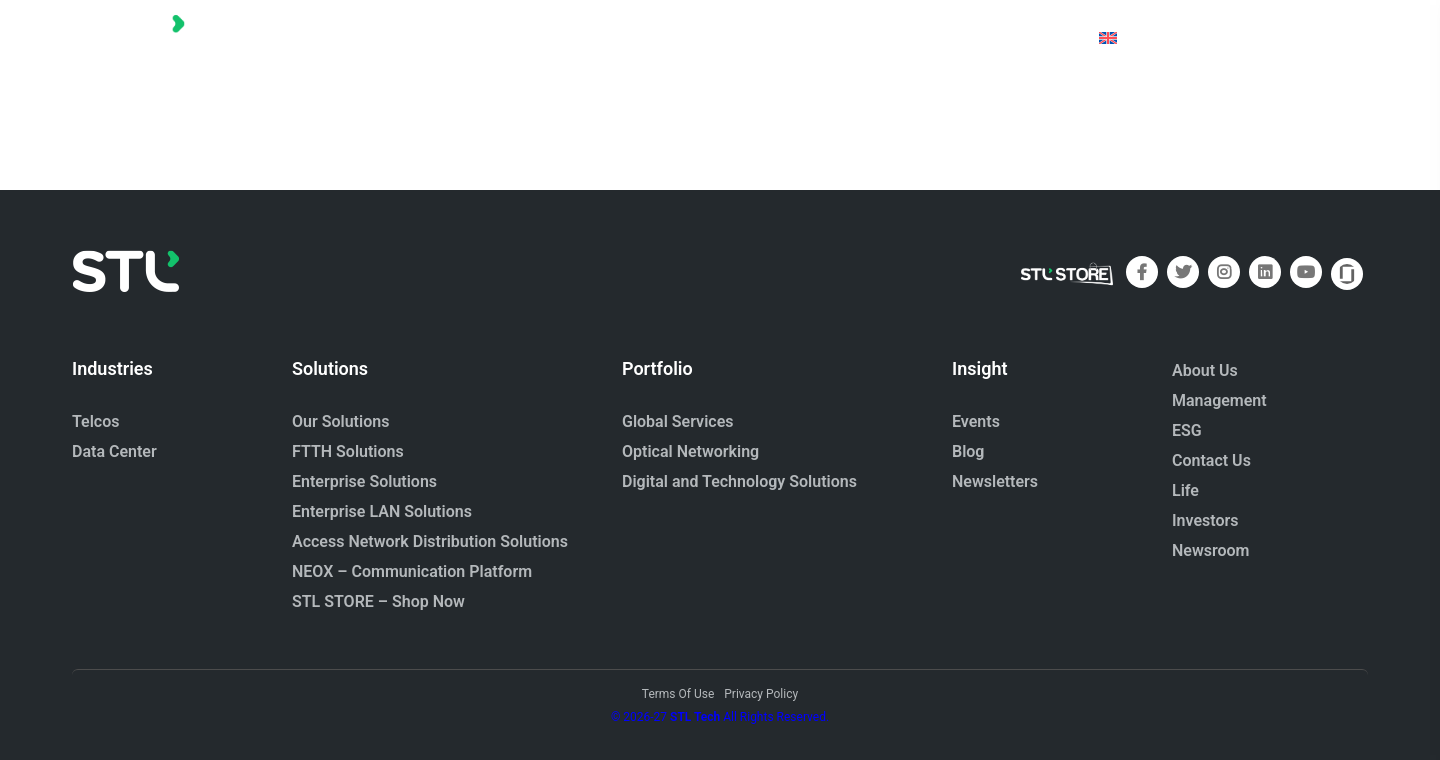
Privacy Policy (761, 694)
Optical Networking (690, 451)
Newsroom (1211, 550)
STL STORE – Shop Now (378, 601)
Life (1185, 490)
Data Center (114, 451)
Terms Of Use (678, 694)
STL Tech (695, 717)
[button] (501, 37)
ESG (1187, 430)
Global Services (677, 421)
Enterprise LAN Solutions (382, 511)
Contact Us (1211, 460)
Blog (968, 451)
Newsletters (995, 481)
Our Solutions (340, 421)
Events (976, 421)
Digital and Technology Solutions (739, 481)
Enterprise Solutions (364, 481)
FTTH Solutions (348, 451)
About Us (1205, 370)
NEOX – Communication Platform (412, 571)
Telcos (96, 421)
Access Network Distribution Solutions (430, 541)
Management (1219, 400)
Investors (1205, 520)
